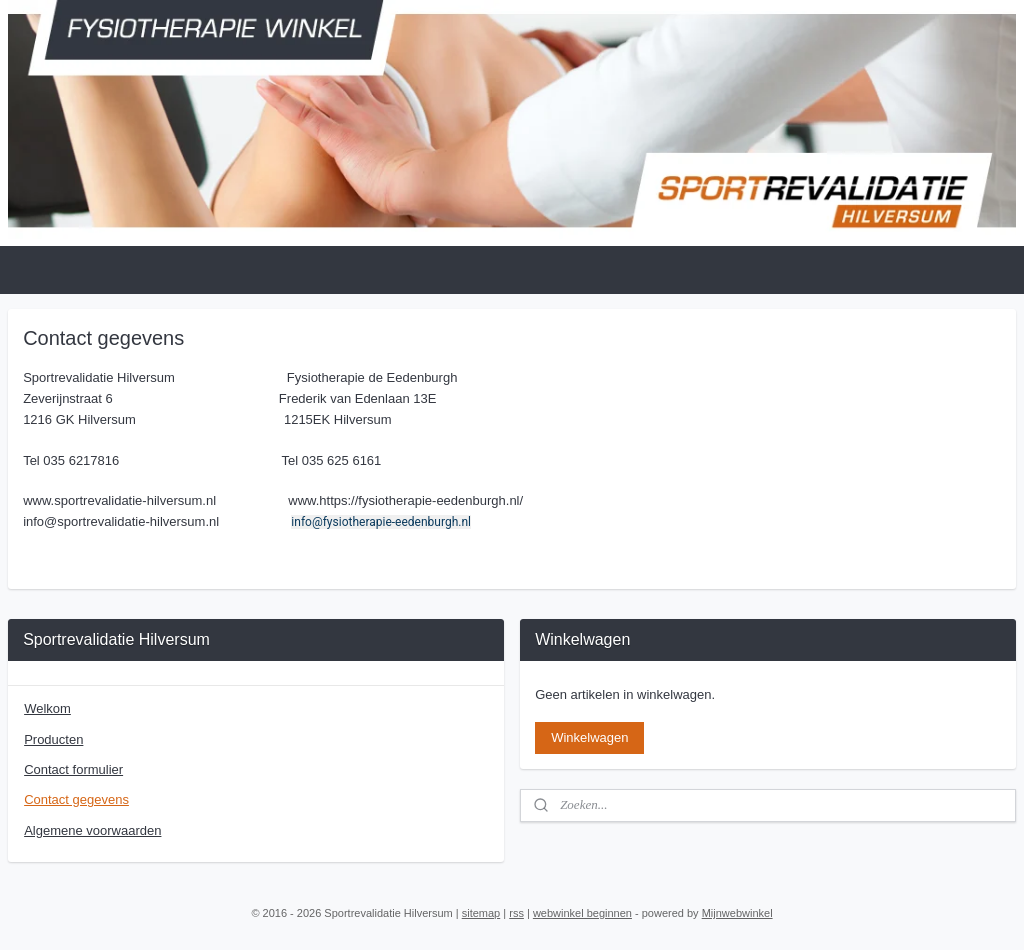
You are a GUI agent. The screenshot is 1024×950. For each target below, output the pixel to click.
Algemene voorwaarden (92, 830)
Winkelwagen (589, 737)
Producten (53, 739)
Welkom (47, 708)
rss (516, 913)
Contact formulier (73, 769)
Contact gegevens (76, 799)
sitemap (481, 913)
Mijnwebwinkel (737, 913)
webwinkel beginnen (582, 913)
